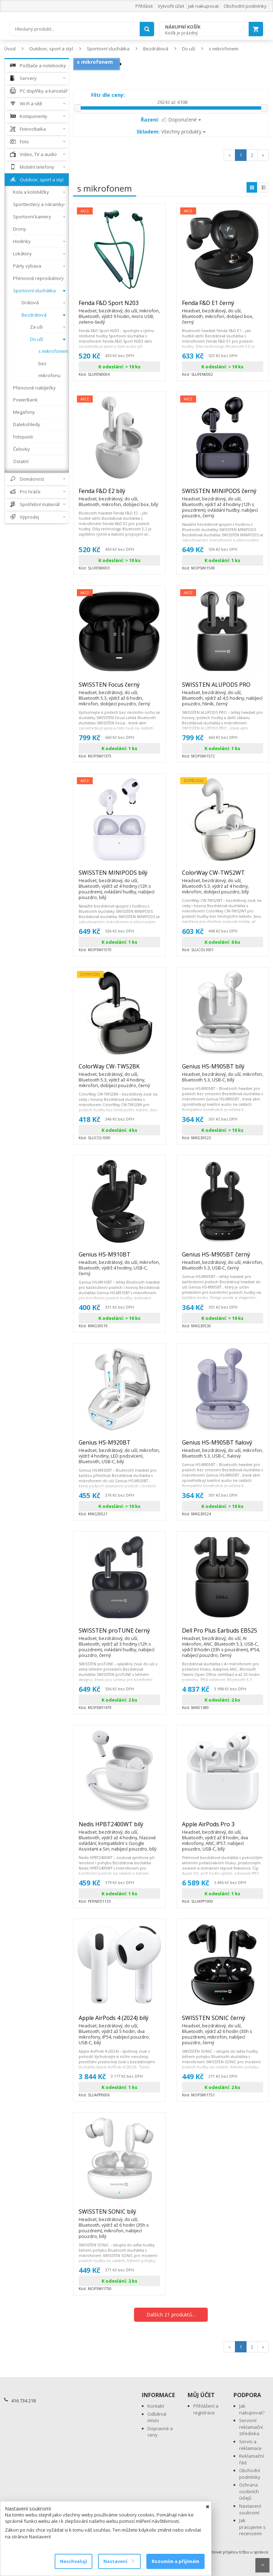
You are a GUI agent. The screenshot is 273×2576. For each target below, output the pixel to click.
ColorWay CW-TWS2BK (119, 1069)
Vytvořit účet (171, 6)
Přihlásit (144, 6)
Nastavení (118, 2561)
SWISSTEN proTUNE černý (119, 1634)
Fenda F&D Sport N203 (119, 306)
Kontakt (155, 2406)
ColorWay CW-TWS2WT (222, 876)
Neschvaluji (73, 2561)
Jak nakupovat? (252, 2409)
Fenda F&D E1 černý (222, 306)
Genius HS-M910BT (119, 1257)
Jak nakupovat (203, 6)
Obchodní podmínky (245, 6)
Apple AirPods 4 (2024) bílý (119, 2021)
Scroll (262, 2565)
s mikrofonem (223, 48)
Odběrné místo (156, 2417)
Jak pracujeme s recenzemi (252, 2527)
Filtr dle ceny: (108, 95)
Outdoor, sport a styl (51, 48)
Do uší (188, 48)
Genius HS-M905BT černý (222, 1257)
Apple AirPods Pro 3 (222, 1827)
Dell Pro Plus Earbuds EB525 (222, 1634)
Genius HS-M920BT (119, 1446)
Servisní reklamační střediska (251, 2427)
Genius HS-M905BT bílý (222, 1069)
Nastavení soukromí (250, 2509)
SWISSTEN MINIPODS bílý (119, 876)
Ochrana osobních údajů (249, 2491)
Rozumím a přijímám (175, 2561)
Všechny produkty (171, 131)
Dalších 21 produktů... (170, 2314)
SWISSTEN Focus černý (119, 688)
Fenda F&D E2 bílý (119, 494)
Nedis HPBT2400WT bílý (119, 1827)
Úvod (10, 48)
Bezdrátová (155, 48)
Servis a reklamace (250, 2444)
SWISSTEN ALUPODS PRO (222, 688)
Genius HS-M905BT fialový (222, 1446)
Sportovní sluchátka (108, 48)
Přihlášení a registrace (205, 2409)
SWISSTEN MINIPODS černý (222, 494)
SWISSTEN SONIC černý (222, 2021)
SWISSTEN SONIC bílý (119, 2215)
